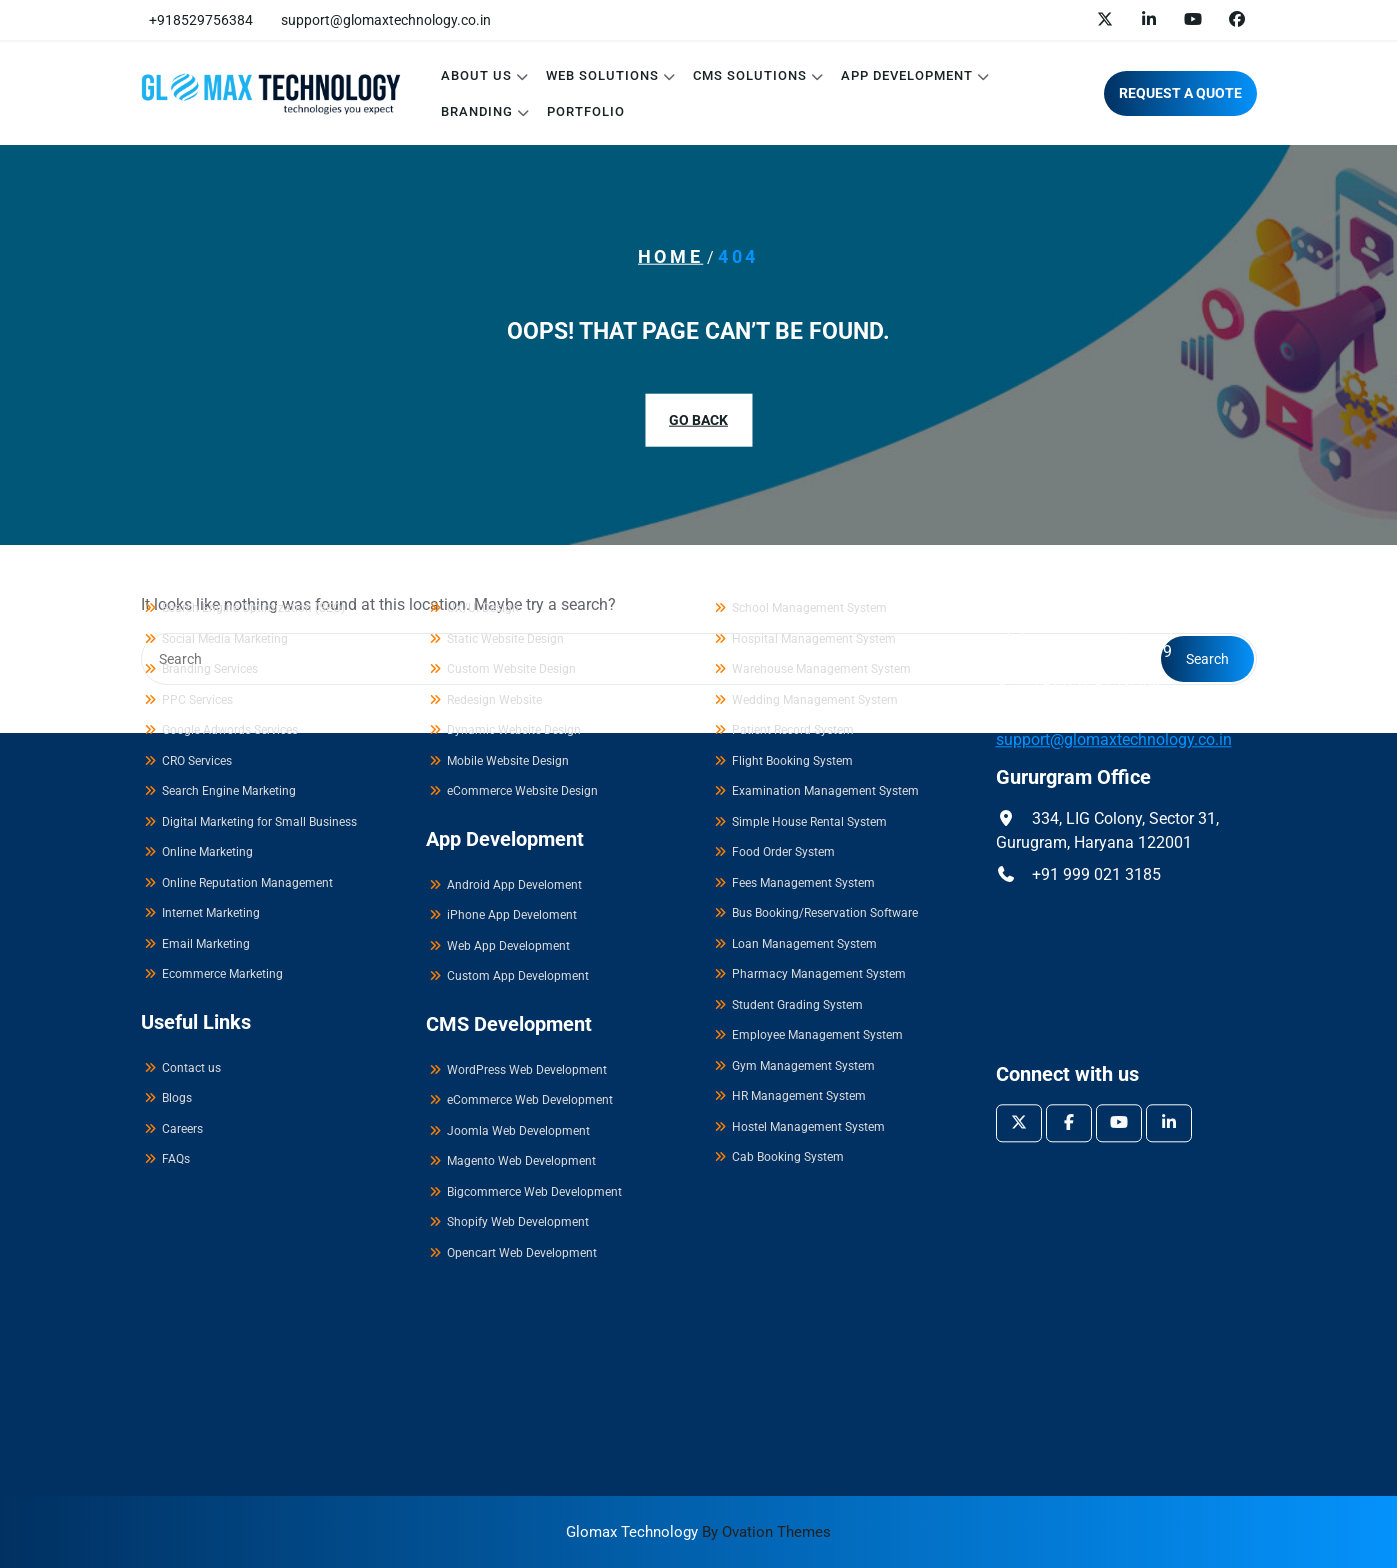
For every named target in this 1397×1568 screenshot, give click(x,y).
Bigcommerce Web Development (534, 982)
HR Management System (799, 887)
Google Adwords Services (230, 521)
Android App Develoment (514, 675)
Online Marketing (207, 643)
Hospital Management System (814, 429)
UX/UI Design (483, 399)
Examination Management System (825, 582)
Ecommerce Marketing (222, 765)
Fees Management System (803, 673)
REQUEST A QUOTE (1180, 93)
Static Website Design (505, 429)
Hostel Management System (808, 917)
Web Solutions (602, 75)
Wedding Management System (815, 490)
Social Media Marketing (225, 429)
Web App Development (508, 736)
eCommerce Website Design (522, 582)
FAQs (176, 950)
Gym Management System (803, 856)
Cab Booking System (788, 948)
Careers (182, 919)
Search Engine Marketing (229, 582)
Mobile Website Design (508, 551)
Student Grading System (797, 795)
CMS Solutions (750, 75)
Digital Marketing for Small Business (259, 612)
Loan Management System (804, 734)
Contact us (191, 858)
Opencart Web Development (522, 1043)
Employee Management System (817, 826)
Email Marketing (206, 734)
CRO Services (197, 551)
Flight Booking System (792, 551)
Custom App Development (518, 767)
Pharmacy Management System (819, 765)
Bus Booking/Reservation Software (825, 704)
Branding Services (210, 460)
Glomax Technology (698, 1532)
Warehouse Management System (821, 460)
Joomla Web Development (518, 921)
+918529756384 (201, 20)
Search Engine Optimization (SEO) (253, 399)
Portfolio (586, 111)
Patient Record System (793, 521)
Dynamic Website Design (514, 521)
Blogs (177, 889)
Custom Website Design (511, 460)
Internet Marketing (211, 704)
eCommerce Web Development (530, 891)
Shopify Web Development (518, 1013)
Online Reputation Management (247, 673)
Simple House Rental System (809, 612)
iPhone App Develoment (512, 706)
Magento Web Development (521, 952)
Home (670, 256)
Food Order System (783, 643)
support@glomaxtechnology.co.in (386, 20)
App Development (907, 75)
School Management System (809, 399)
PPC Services (197, 490)
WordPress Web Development (527, 860)
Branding (477, 111)
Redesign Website (494, 490)
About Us (476, 75)
